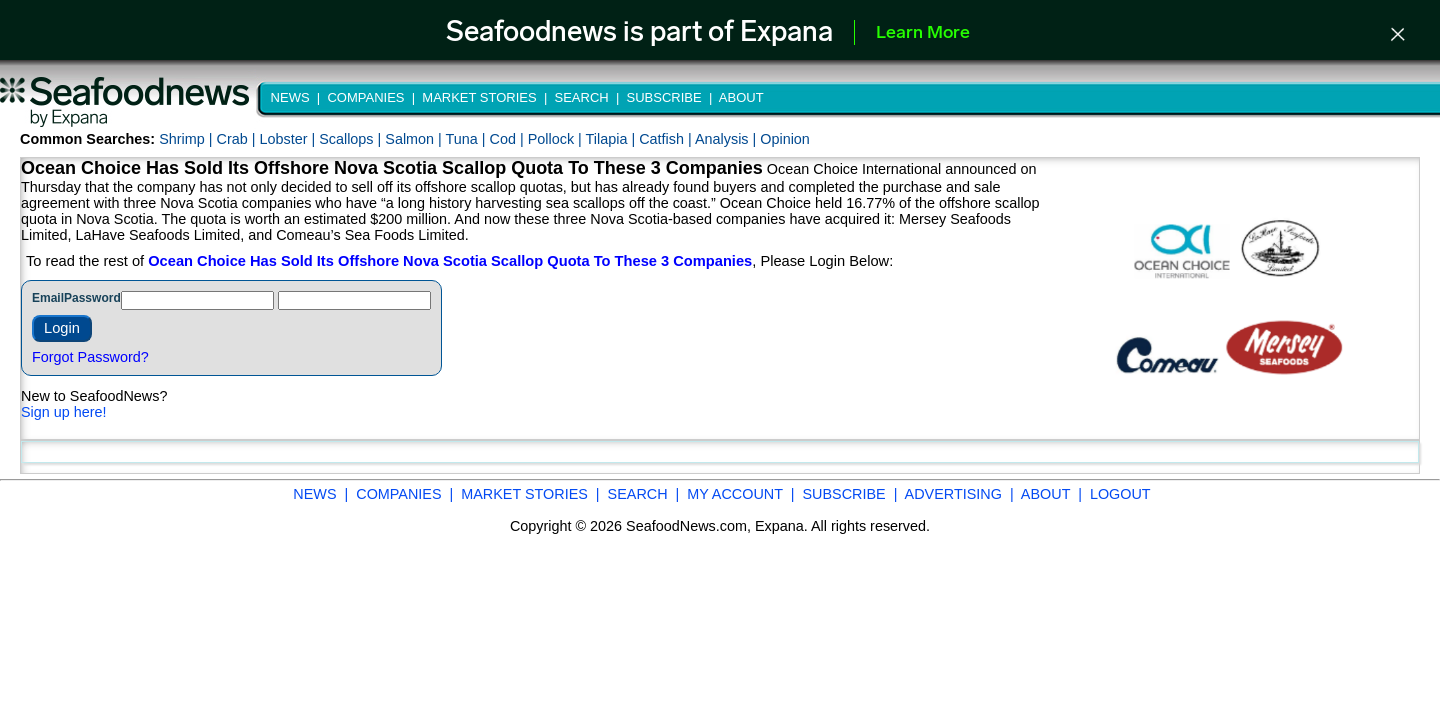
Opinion (785, 139)
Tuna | (468, 139)
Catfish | (667, 139)
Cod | (509, 139)
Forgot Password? (90, 357)
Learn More (923, 33)
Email (48, 298)
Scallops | (352, 139)
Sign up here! (64, 412)
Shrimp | (187, 139)
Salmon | (415, 139)
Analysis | (727, 139)
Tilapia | (613, 139)
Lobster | (289, 139)
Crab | (237, 139)
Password (92, 298)
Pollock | (557, 139)
